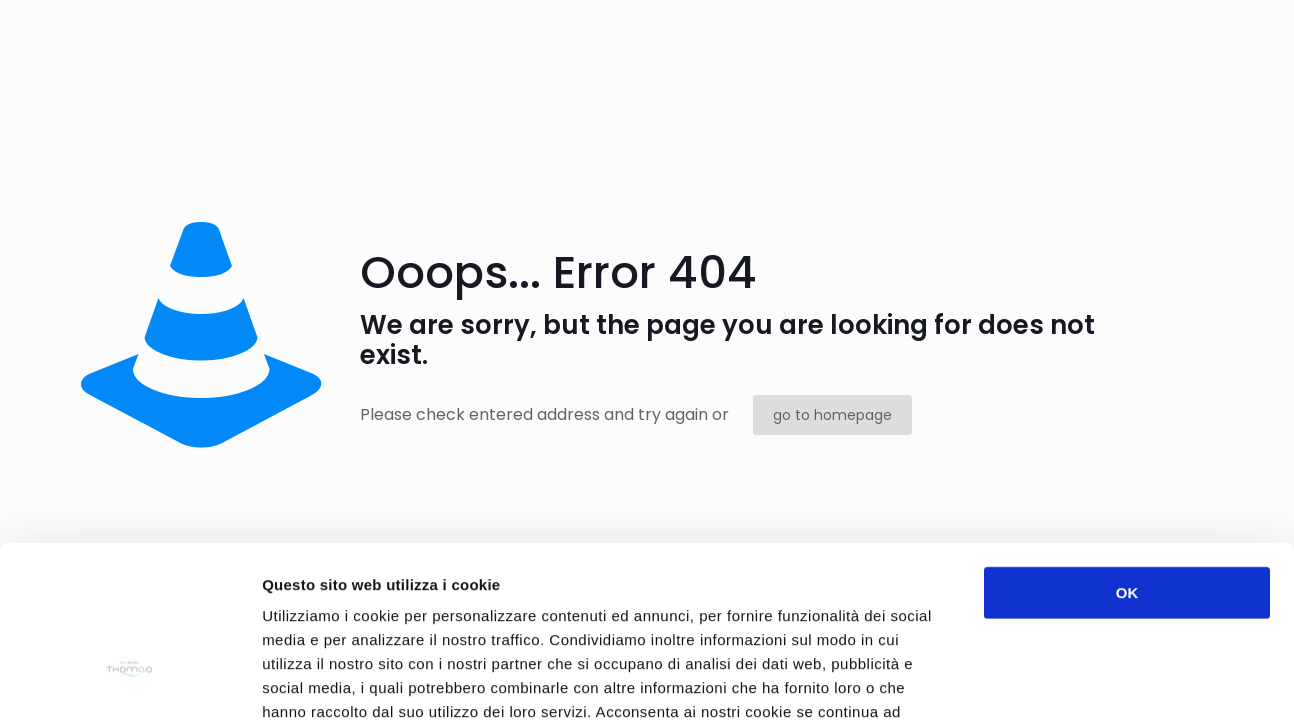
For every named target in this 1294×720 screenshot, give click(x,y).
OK (1127, 456)
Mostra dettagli (1062, 680)
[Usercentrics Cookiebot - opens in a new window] (129, 681)
